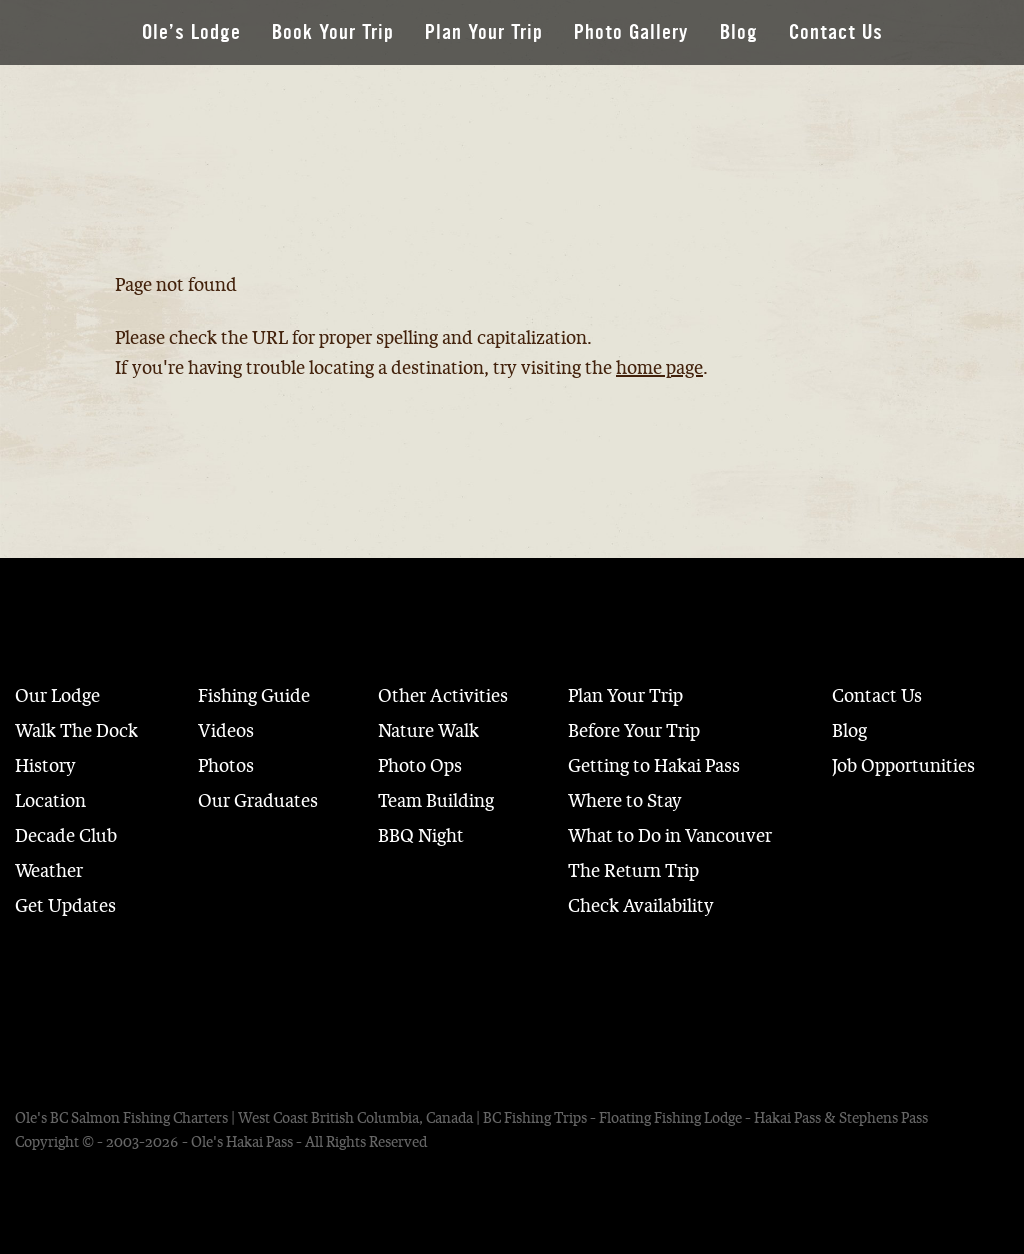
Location (50, 801)
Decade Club (66, 836)
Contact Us (836, 32)
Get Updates (65, 906)
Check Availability (641, 906)
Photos (226, 766)
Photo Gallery (631, 32)
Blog (739, 32)
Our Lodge (57, 696)
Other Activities (443, 696)
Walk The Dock (76, 731)
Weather (49, 871)
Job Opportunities (903, 766)
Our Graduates (258, 801)
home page (659, 368)
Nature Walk (428, 731)
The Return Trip (633, 871)
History (45, 766)
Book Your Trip (333, 32)
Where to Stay (625, 801)
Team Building (436, 801)
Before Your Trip (634, 731)
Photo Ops (420, 766)
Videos (226, 731)
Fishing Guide (254, 696)
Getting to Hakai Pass (654, 766)
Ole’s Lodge (191, 32)
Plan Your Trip (484, 32)
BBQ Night (421, 836)
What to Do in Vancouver (670, 836)
